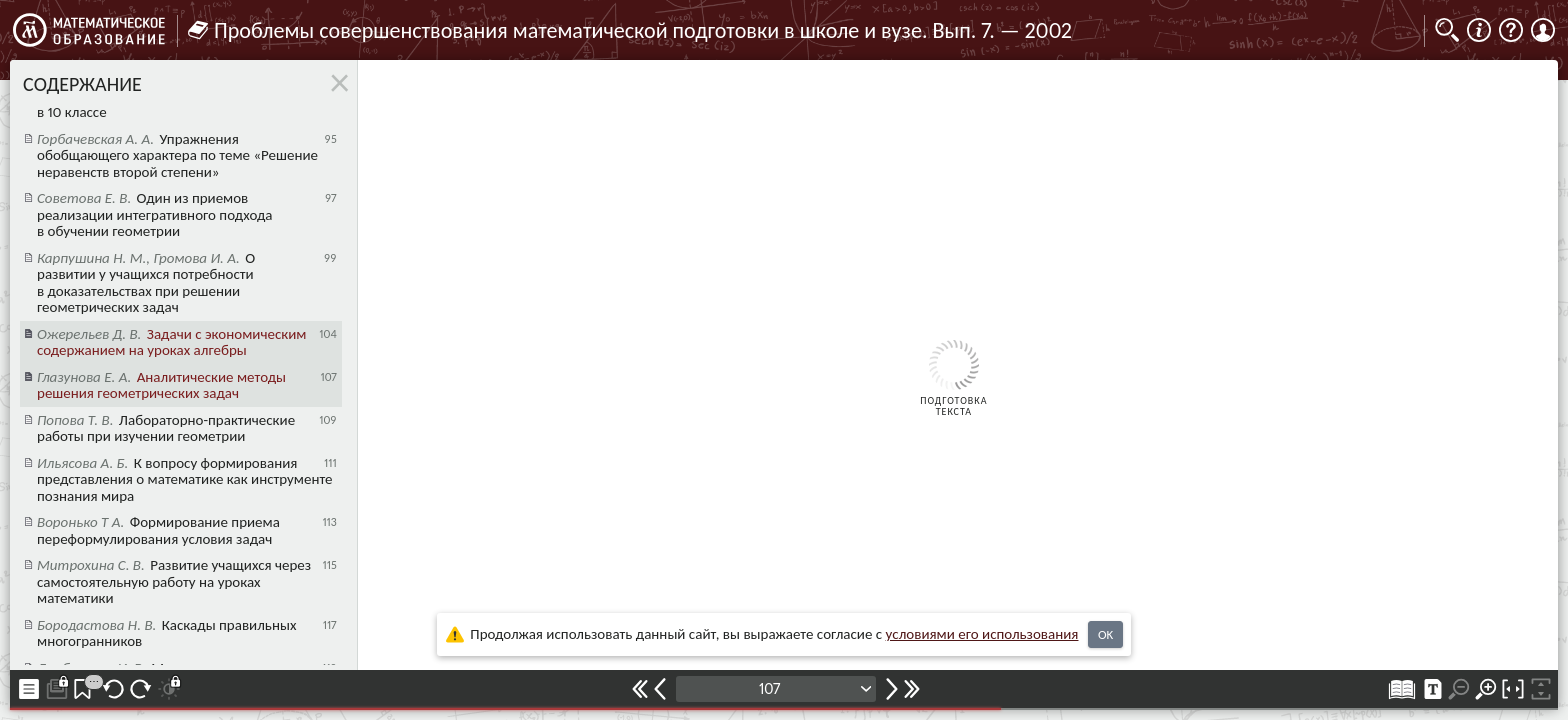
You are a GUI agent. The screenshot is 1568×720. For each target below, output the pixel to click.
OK (1105, 634)
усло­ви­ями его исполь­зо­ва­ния (982, 634)
